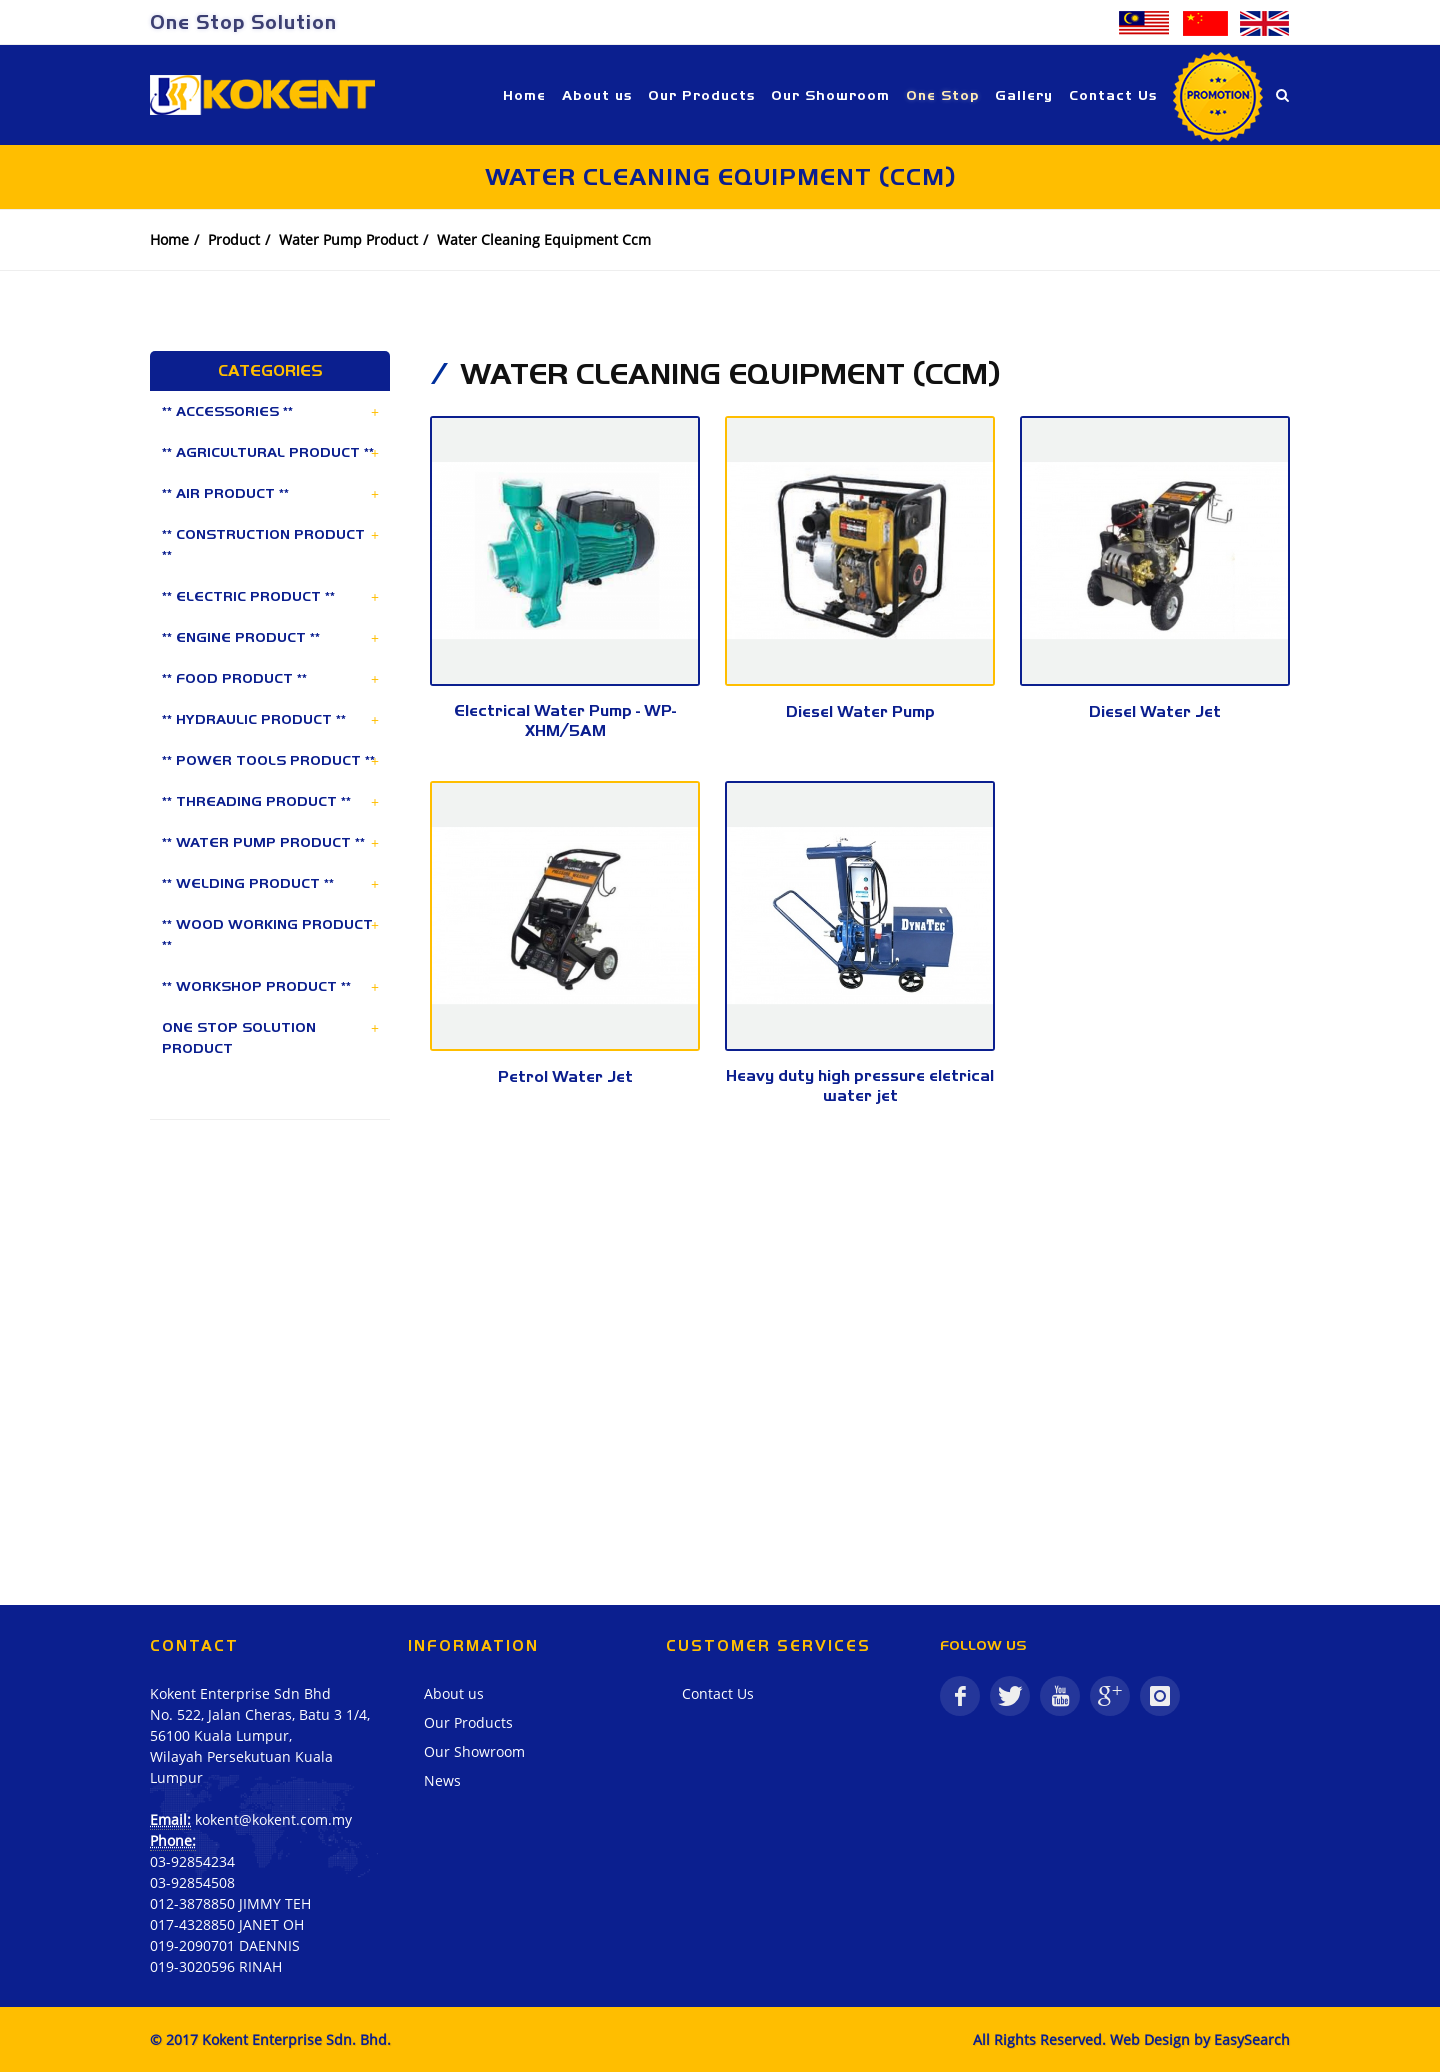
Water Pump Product (348, 239)
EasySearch (1252, 2039)
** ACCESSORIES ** (227, 411)
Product (234, 239)
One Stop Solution (243, 22)
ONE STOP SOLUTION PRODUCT (239, 1037)
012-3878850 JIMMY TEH (230, 1903)
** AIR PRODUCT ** (225, 493)
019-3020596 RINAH (216, 1966)
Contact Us (718, 1693)
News (442, 1780)
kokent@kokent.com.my (273, 1819)
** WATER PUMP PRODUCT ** (263, 842)
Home (169, 239)
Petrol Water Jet (565, 1076)
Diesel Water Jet (1155, 711)
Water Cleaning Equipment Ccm (544, 239)
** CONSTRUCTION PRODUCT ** (263, 544)
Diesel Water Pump (860, 711)
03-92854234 (192, 1861)
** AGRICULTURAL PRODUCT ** (268, 452)
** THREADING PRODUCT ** (256, 801)
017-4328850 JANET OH (227, 1924)
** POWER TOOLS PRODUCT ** (268, 760)
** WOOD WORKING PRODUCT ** (267, 934)
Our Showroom (474, 1751)
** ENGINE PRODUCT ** (241, 637)
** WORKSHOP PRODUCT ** (256, 986)
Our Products (468, 1722)
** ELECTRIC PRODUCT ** (248, 596)
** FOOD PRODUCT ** (234, 678)
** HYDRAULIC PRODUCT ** (254, 719)
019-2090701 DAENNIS (225, 1945)
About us (454, 1693)
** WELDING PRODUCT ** (248, 883)
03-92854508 (192, 1882)
